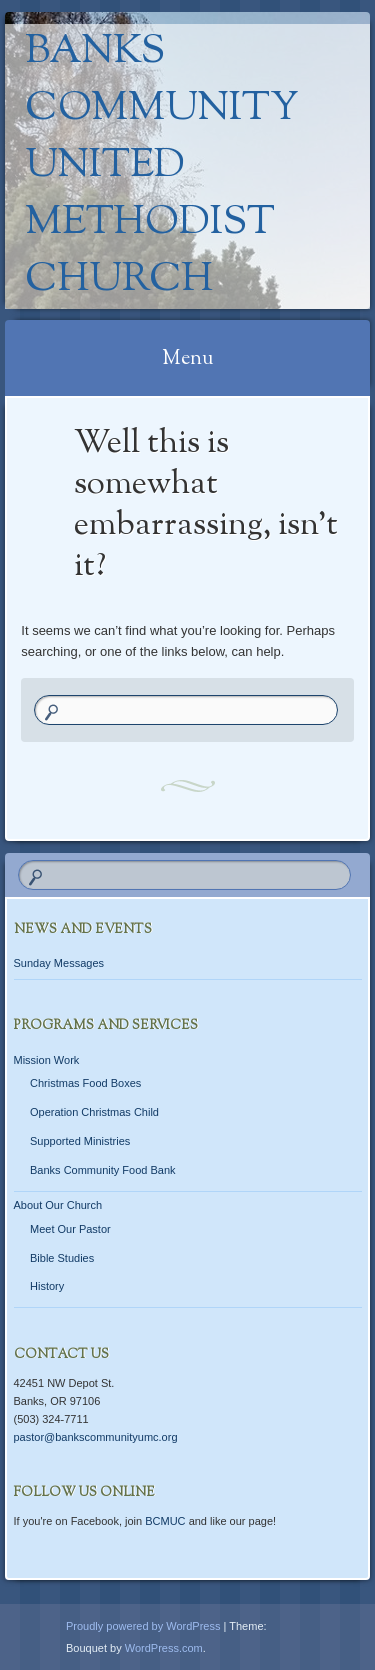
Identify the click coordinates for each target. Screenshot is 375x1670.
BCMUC (165, 1521)
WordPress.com (164, 1648)
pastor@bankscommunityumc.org (96, 1437)
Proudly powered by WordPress (143, 1626)
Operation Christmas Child (94, 1112)
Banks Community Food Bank (103, 1170)
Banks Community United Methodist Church (162, 166)
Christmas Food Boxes (85, 1083)
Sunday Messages (59, 963)
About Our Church (58, 1205)
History (47, 1286)
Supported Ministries (80, 1141)
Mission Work (47, 1060)
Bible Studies (62, 1258)
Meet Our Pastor (70, 1229)
